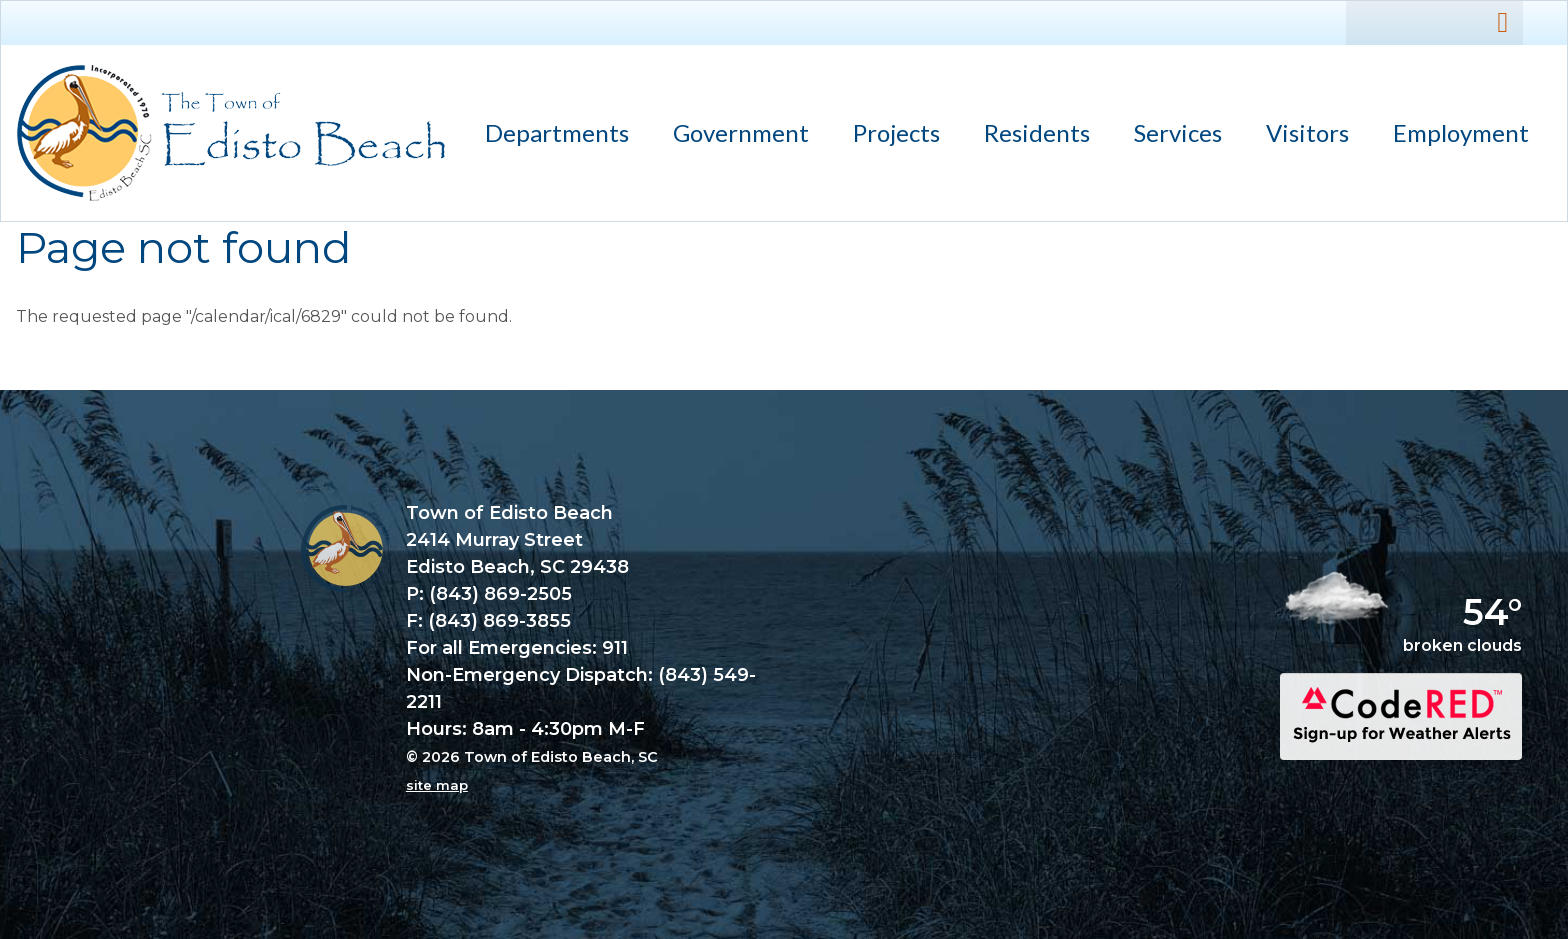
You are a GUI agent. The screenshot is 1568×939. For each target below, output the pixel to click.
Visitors (1298, 136)
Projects (896, 132)
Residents (1028, 136)
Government (732, 136)
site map (437, 785)
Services (1169, 136)
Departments (548, 136)
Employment (1461, 132)
